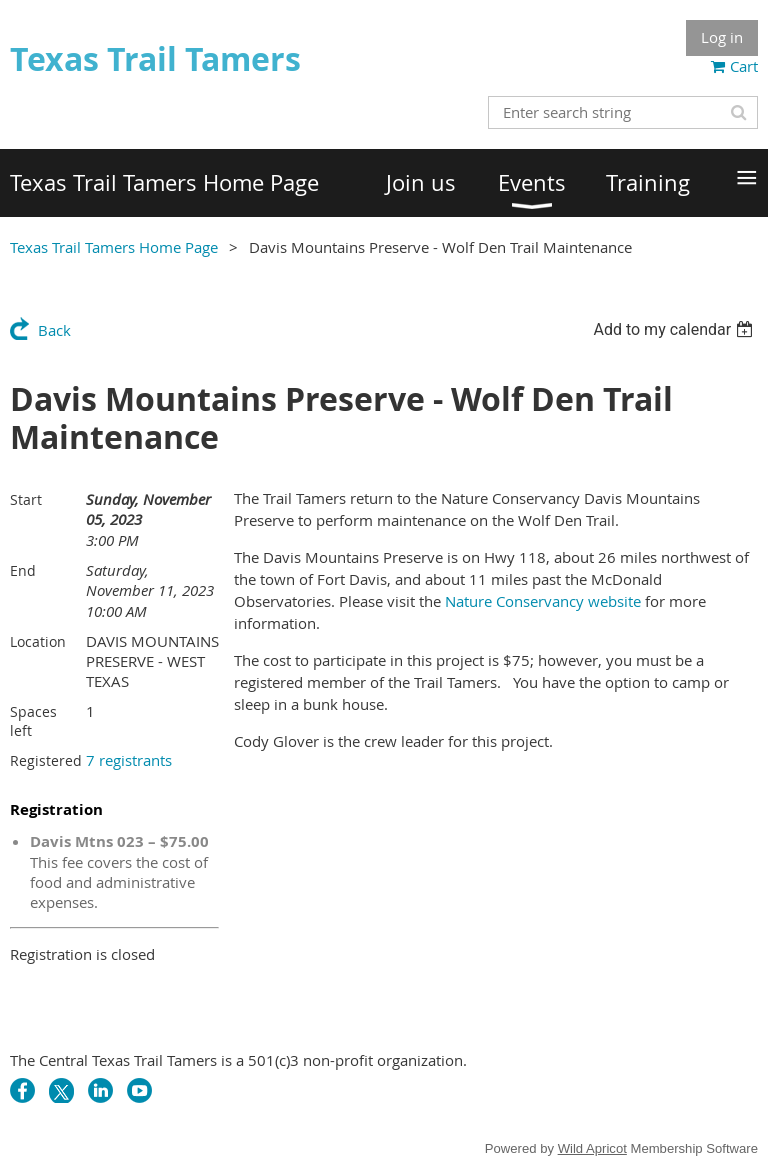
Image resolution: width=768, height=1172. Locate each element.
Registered (46, 760)
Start (26, 499)
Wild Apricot (592, 1148)
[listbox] (675, 329)
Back (54, 330)
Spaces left (33, 721)
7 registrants (129, 760)
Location (38, 641)
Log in (722, 37)
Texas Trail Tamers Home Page (114, 247)
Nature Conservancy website (543, 601)
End (23, 570)
